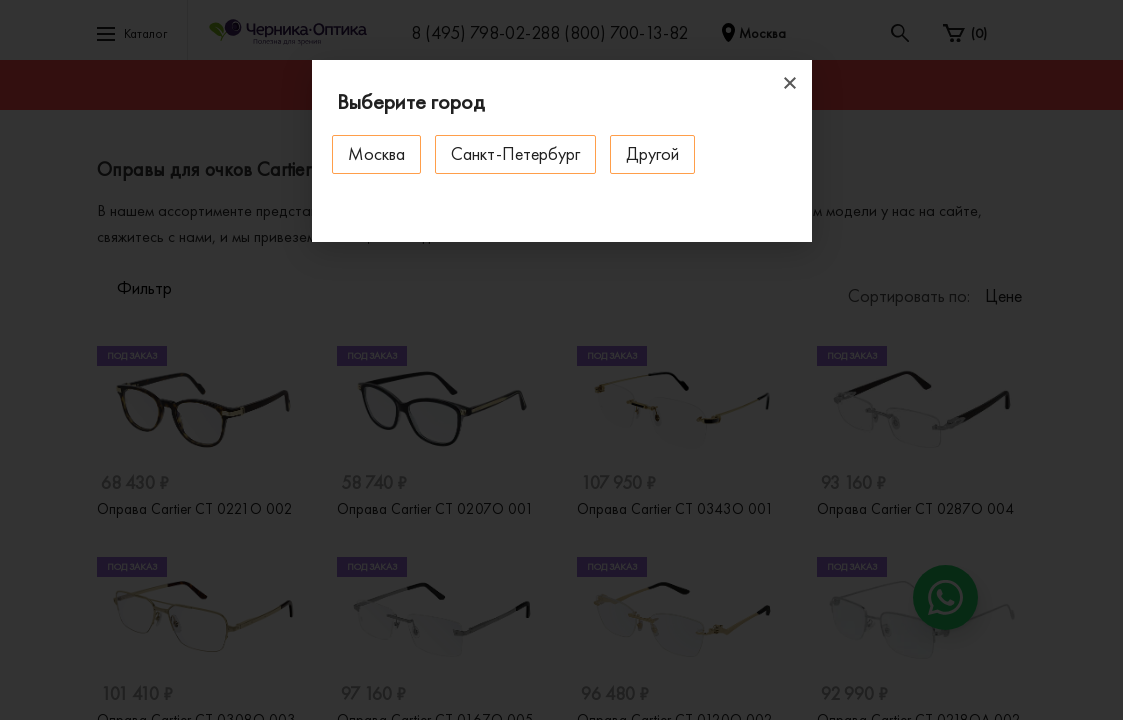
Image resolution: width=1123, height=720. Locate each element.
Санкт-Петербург (515, 153)
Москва (376, 153)
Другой (652, 153)
